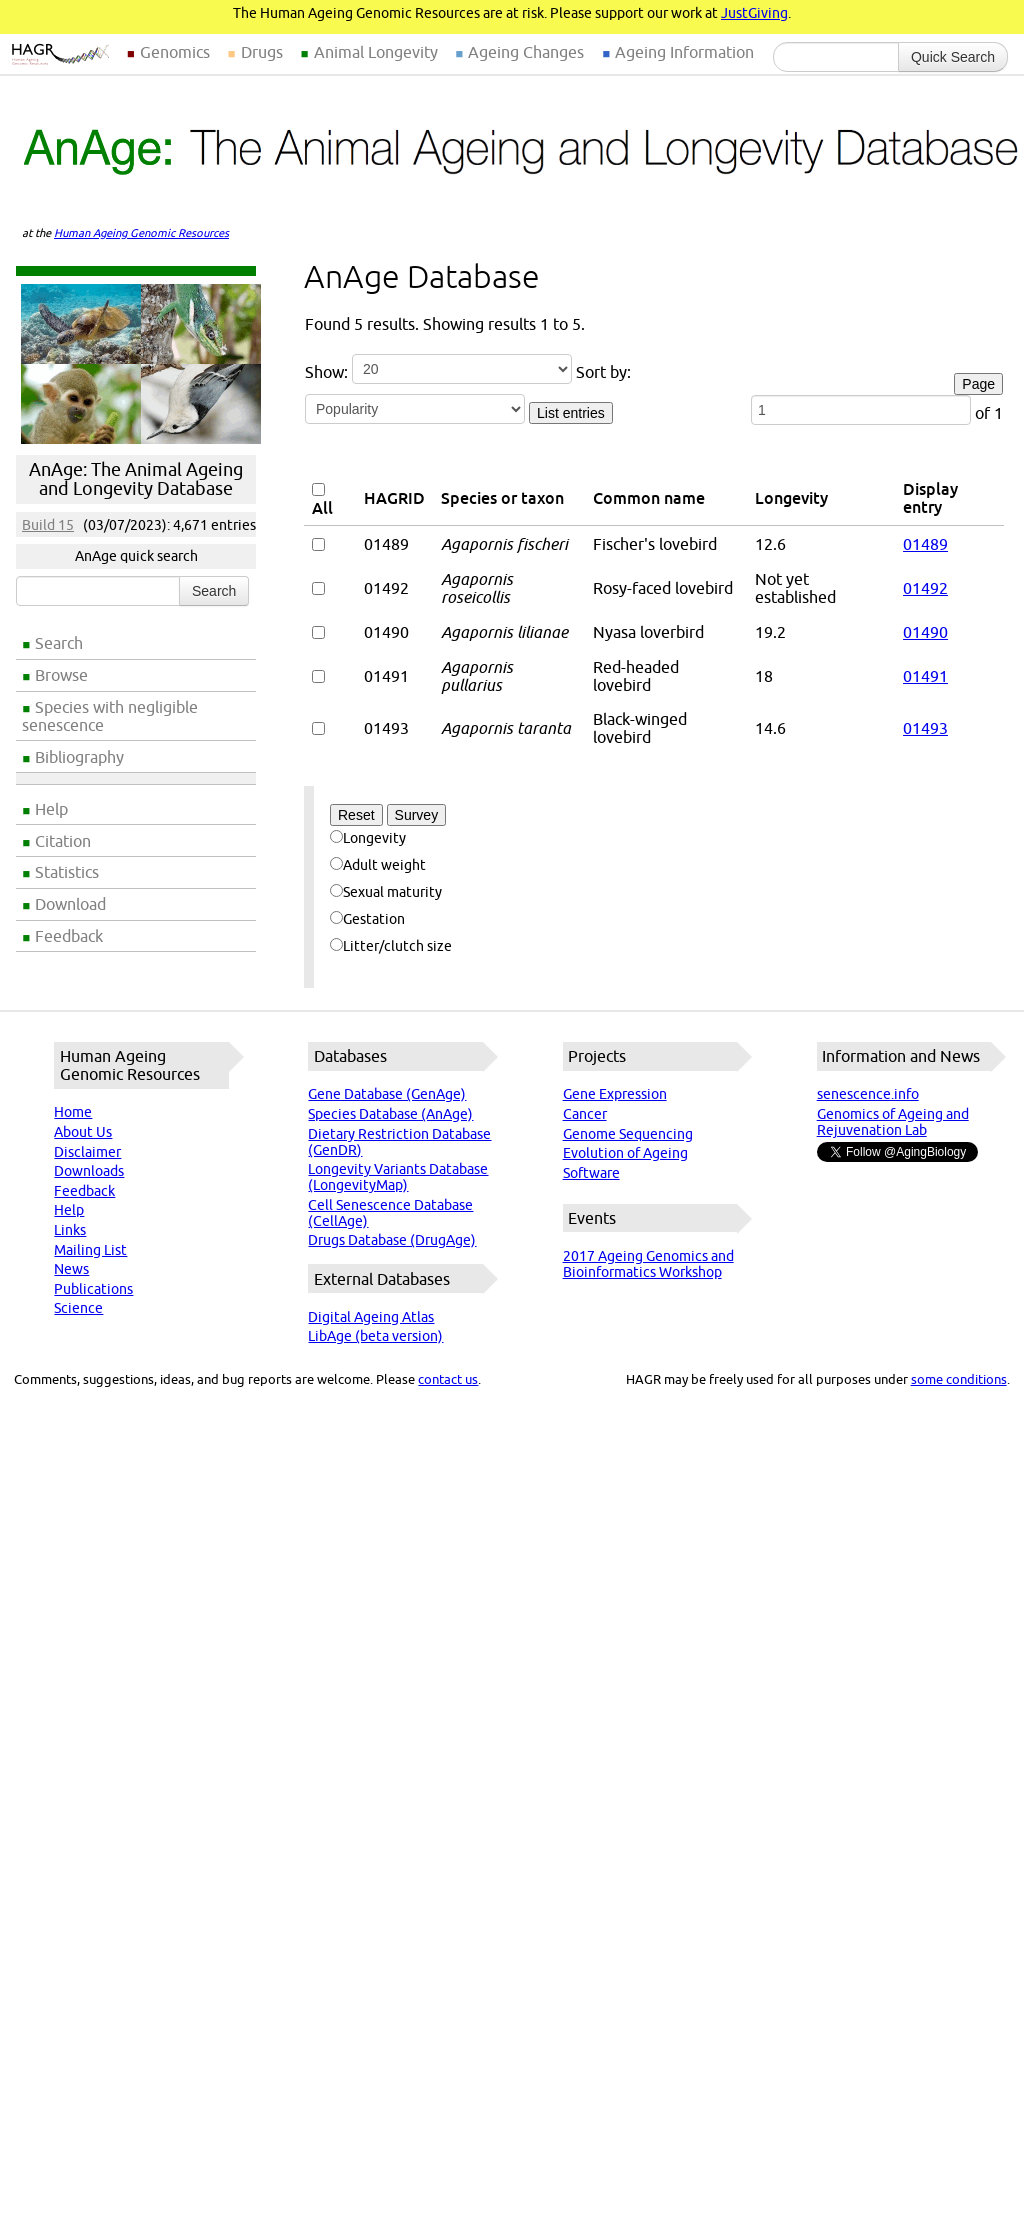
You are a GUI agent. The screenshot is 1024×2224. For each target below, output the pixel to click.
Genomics (175, 52)
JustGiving (754, 13)
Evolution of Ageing (625, 1153)
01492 (925, 588)
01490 (925, 632)
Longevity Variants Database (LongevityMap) (398, 1177)
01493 (925, 728)
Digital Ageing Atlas (371, 1317)
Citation (63, 841)
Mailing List (90, 1250)
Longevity (368, 838)
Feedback (69, 936)
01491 (925, 676)
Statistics (67, 872)
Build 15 (48, 525)
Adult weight (378, 865)
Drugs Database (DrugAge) (392, 1240)
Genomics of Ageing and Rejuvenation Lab (893, 1122)
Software (591, 1173)
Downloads (89, 1171)
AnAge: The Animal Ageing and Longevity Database (136, 479)
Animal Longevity (376, 52)
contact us (448, 1379)
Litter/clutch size (391, 946)
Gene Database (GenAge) (387, 1094)
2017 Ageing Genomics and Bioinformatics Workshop (648, 1264)
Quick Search (953, 57)
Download (70, 904)
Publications (93, 1289)
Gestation (367, 919)
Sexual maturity (386, 892)
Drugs (262, 52)
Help (51, 809)
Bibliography (79, 757)
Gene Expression (615, 1094)
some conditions (959, 1379)
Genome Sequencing (628, 1134)
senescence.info (868, 1094)
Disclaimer (87, 1152)
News (71, 1269)
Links (70, 1230)
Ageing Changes (526, 52)
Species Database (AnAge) (390, 1114)
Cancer (585, 1114)
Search (59, 643)
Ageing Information (684, 52)
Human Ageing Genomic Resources (141, 233)
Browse (61, 675)
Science (78, 1308)
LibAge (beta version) (375, 1336)
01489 (925, 544)
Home (73, 1112)
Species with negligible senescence (110, 716)
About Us (83, 1132)
